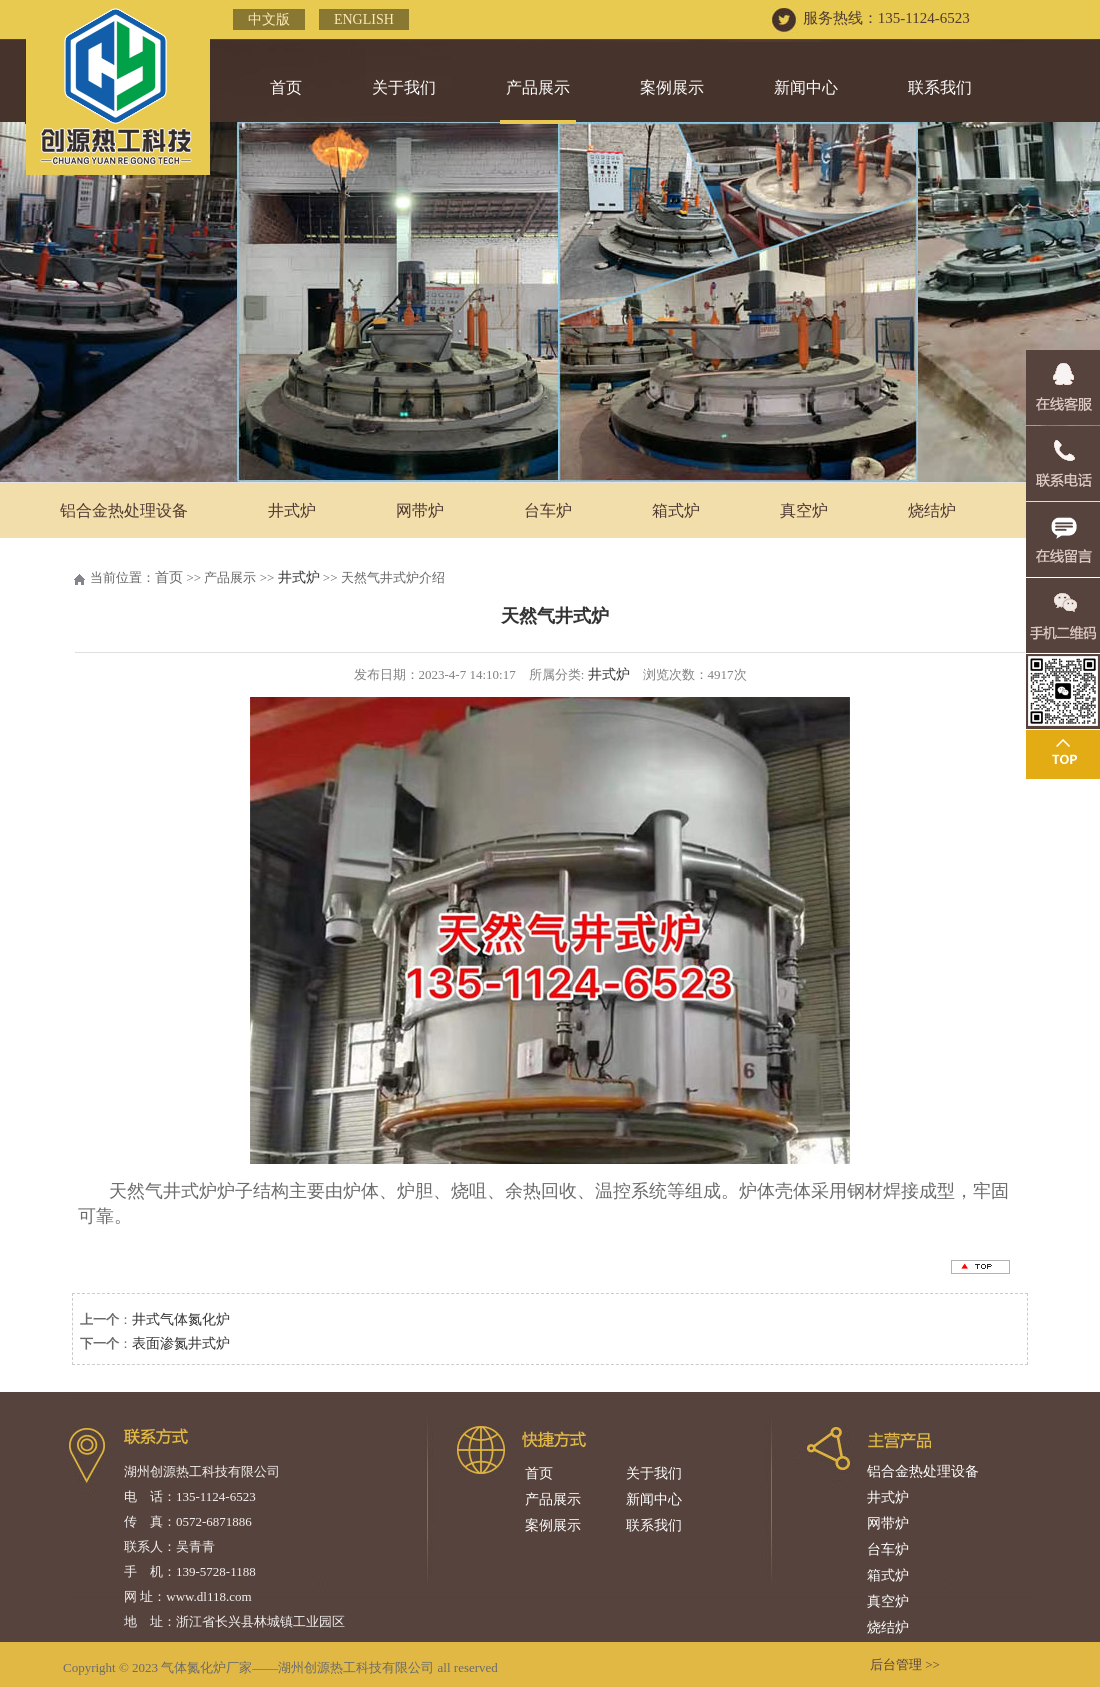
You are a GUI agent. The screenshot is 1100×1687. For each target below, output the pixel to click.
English (364, 19)
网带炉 (420, 510)
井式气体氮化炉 (181, 1319)
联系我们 (940, 87)
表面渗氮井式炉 (181, 1343)
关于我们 (404, 87)
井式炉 (292, 510)
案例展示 (672, 87)
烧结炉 (888, 1627)
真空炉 (804, 510)
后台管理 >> (905, 1664)
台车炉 (548, 510)
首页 (286, 87)
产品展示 (538, 87)
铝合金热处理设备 (124, 510)
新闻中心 (806, 87)
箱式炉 (676, 510)
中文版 (269, 19)
